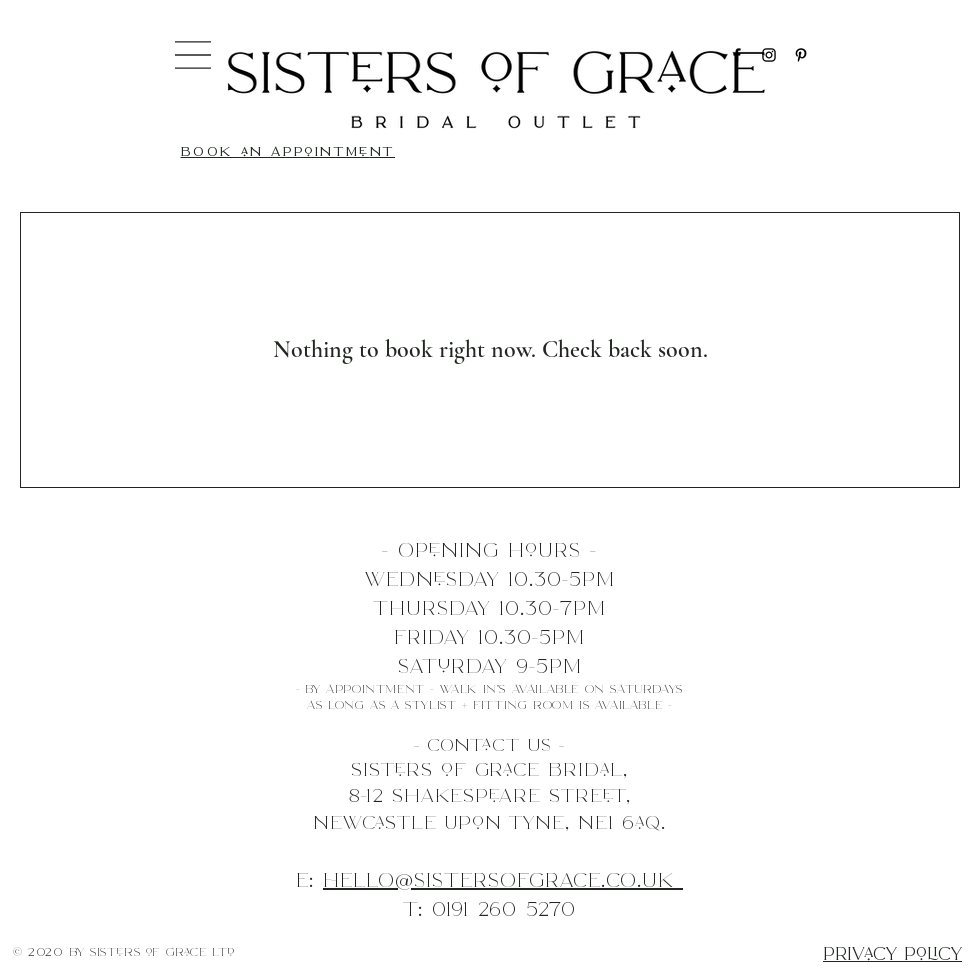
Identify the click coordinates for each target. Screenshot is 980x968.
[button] (193, 55)
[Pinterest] (801, 55)
